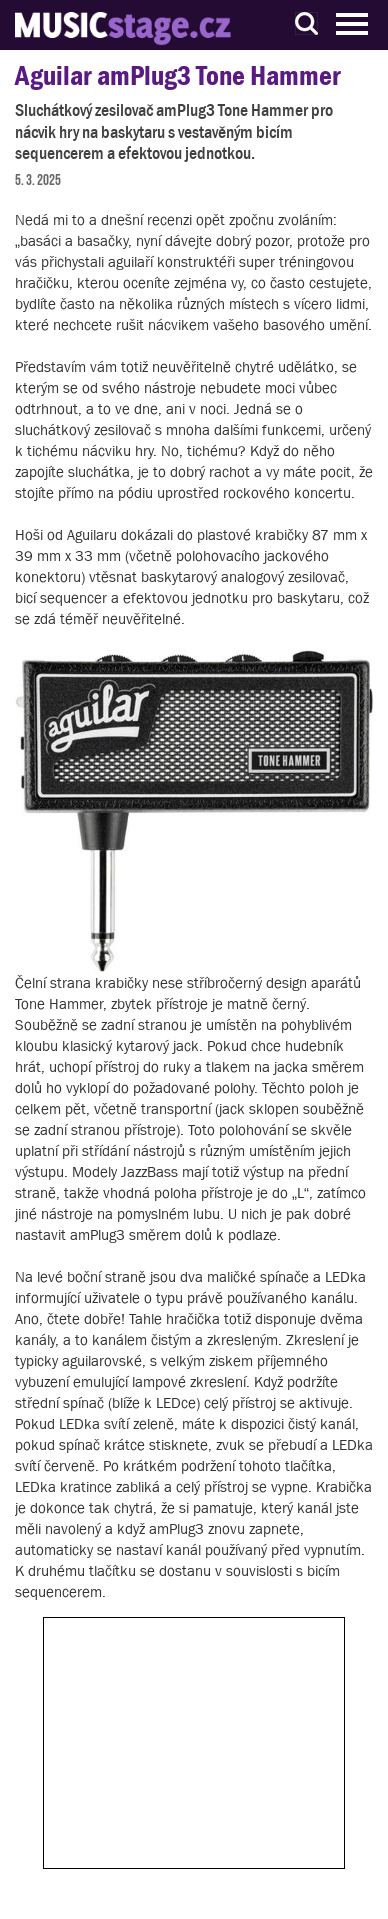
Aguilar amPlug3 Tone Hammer (178, 75)
